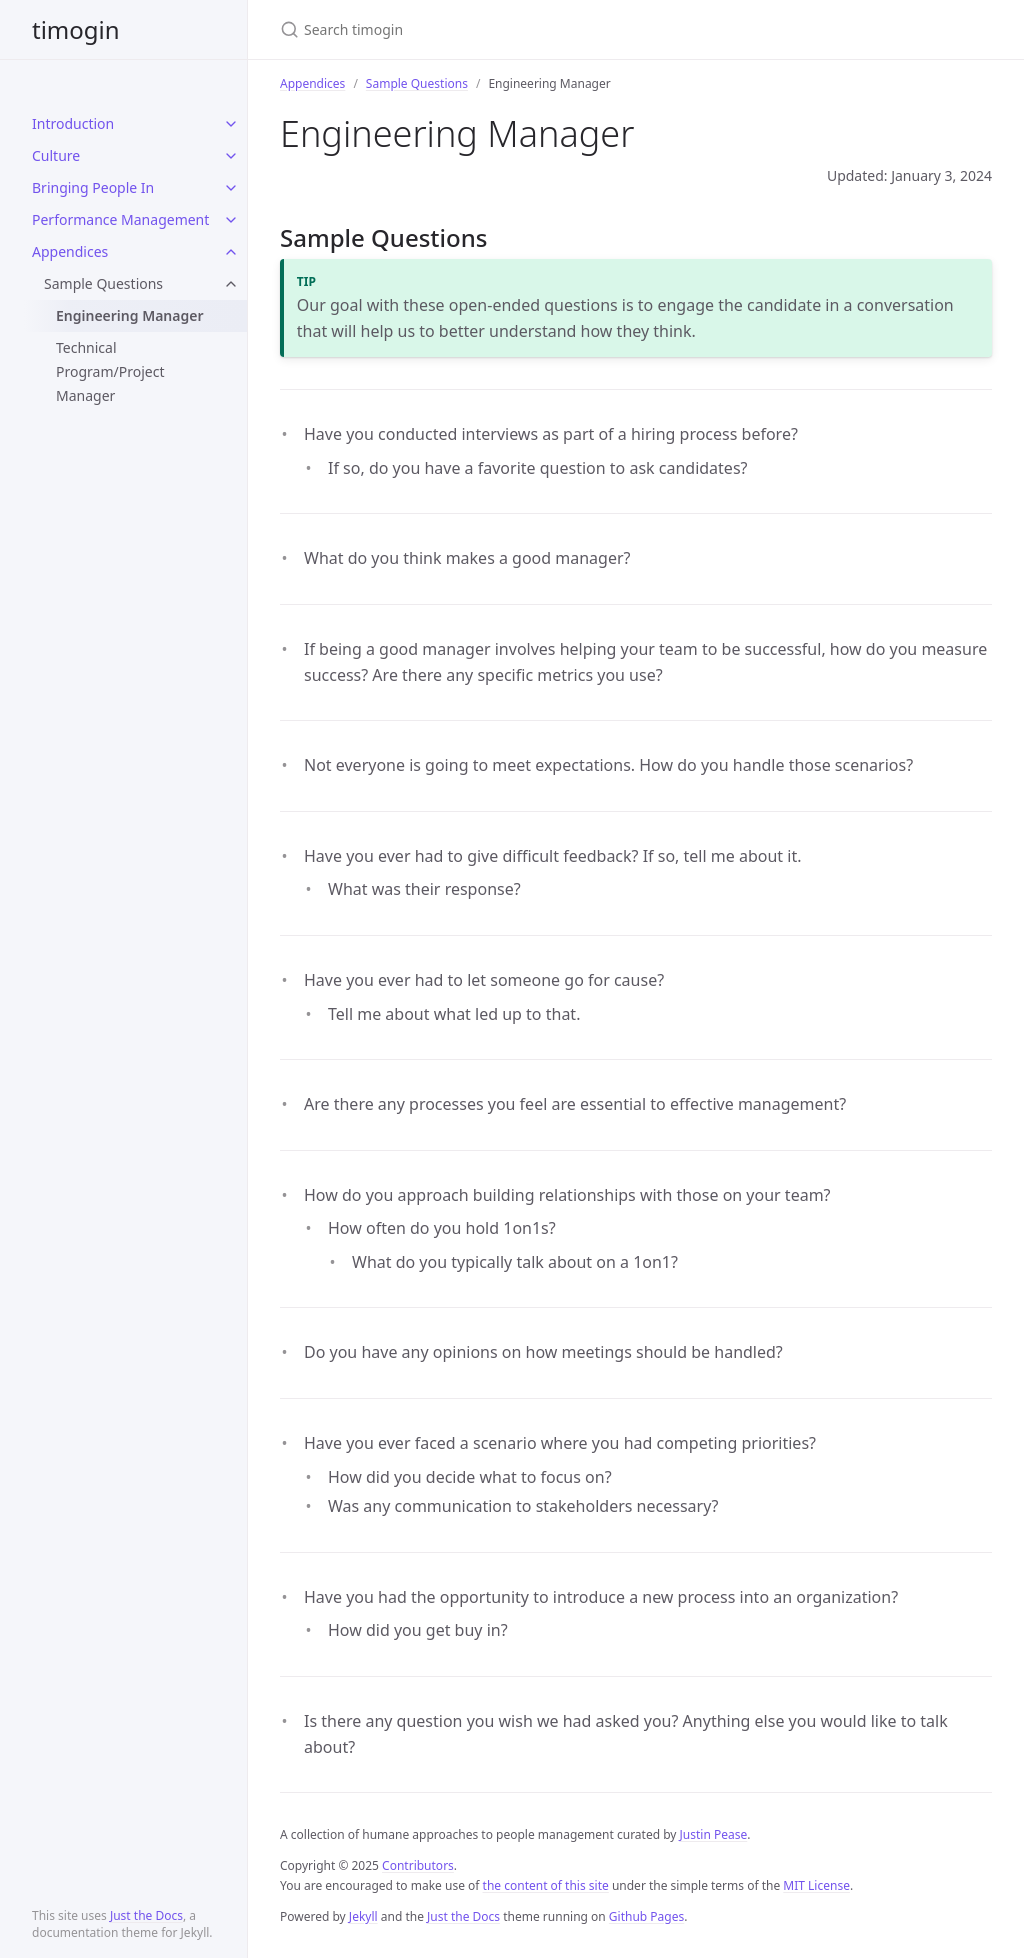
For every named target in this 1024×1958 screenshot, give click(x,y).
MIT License (816, 1885)
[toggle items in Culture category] (231, 156)
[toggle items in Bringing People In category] (231, 188)
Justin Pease (714, 1834)
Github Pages (646, 1916)
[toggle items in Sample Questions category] (231, 284)
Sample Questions (103, 283)
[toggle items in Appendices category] (231, 252)
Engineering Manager (130, 315)
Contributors (418, 1865)
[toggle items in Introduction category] (231, 124)
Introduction (73, 123)
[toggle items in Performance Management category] (231, 220)
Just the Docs (146, 1915)
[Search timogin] (516, 29)
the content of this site (546, 1885)
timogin (76, 29)
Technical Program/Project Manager (110, 371)
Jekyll (363, 1916)
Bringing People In (93, 187)
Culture (56, 155)
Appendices (70, 251)
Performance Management (120, 219)
